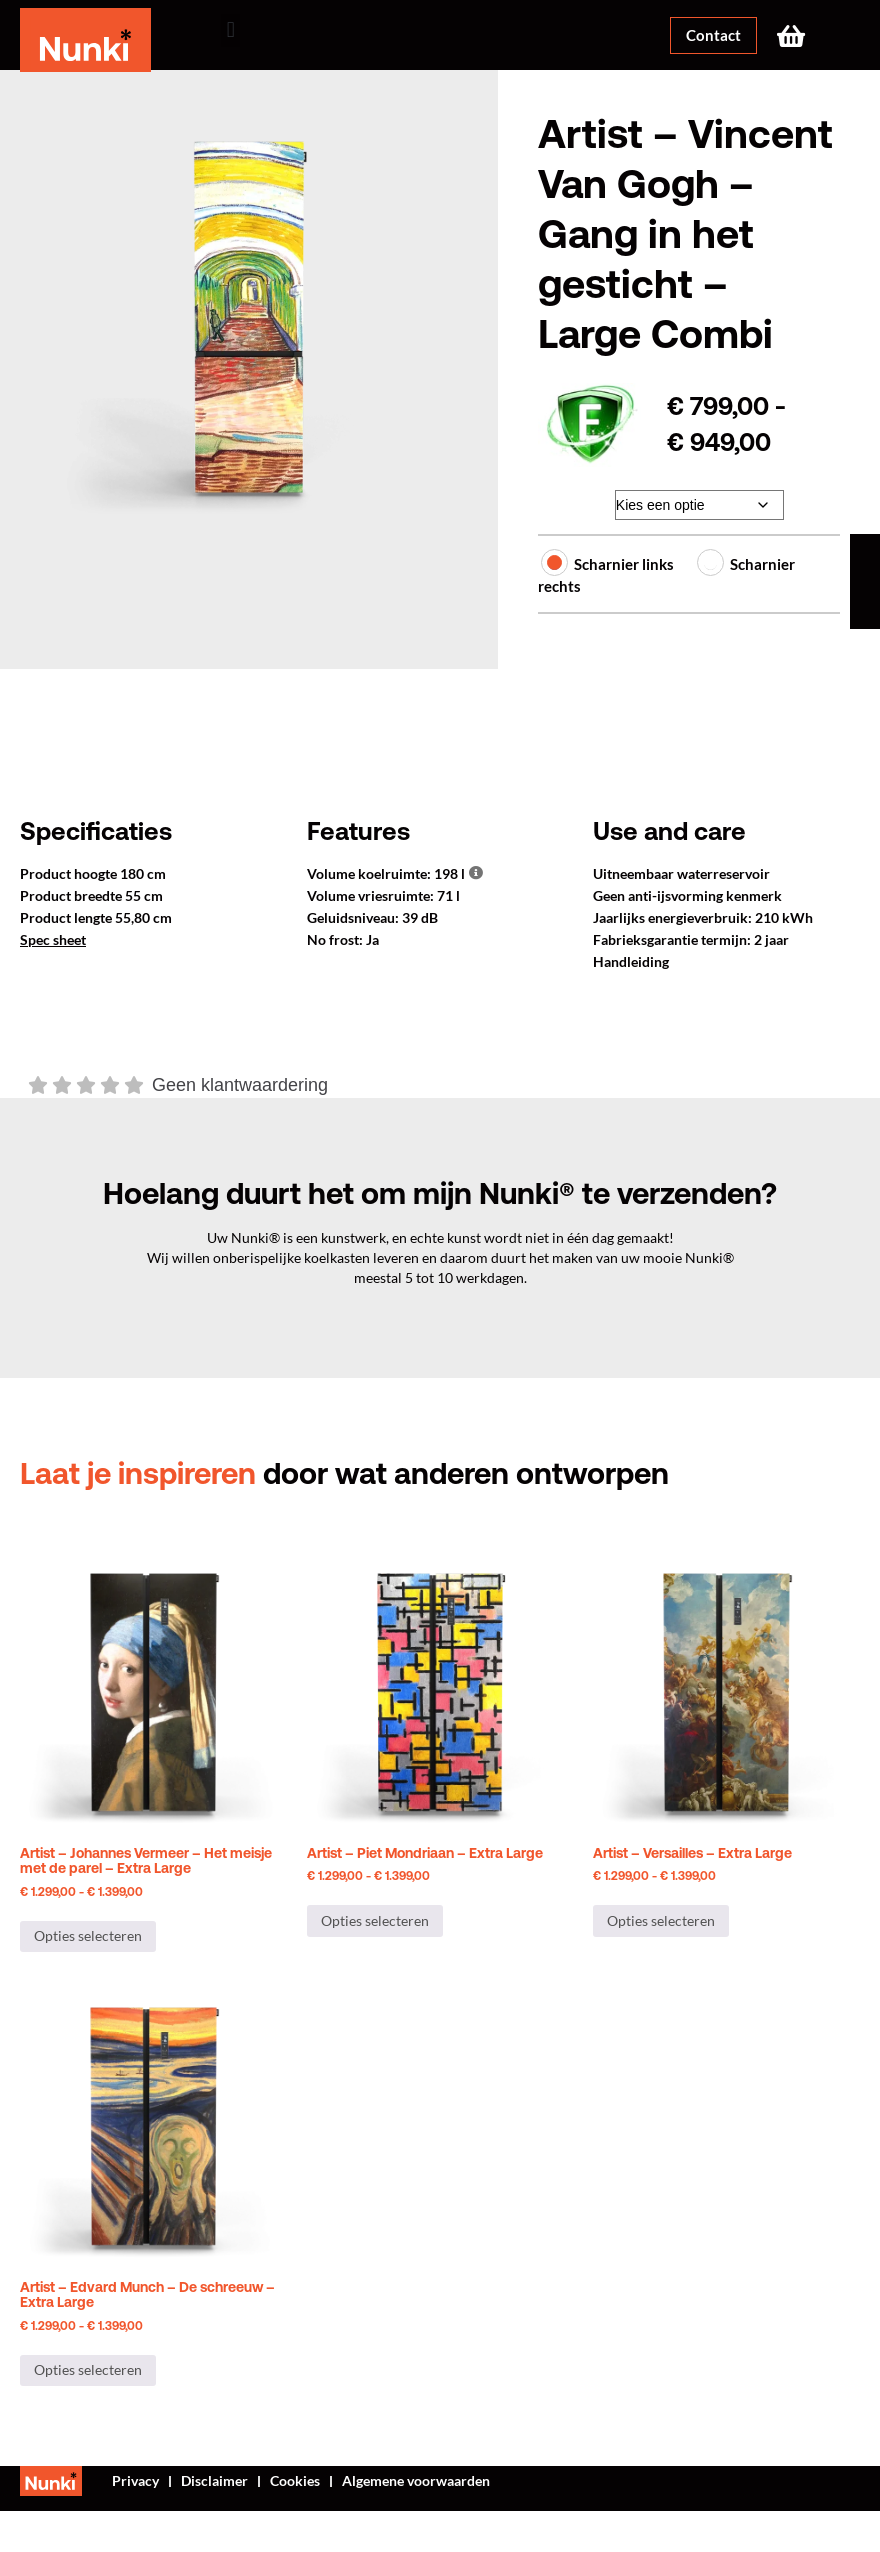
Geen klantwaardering (240, 1085)
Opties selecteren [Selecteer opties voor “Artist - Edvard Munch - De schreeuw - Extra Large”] (88, 2369)
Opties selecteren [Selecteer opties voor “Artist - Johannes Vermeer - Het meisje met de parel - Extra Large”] (88, 1935)
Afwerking (569, 500)
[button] (230, 30)
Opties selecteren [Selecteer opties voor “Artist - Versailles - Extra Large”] (661, 1920)
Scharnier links (611, 564)
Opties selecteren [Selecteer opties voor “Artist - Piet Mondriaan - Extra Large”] (375, 1920)
